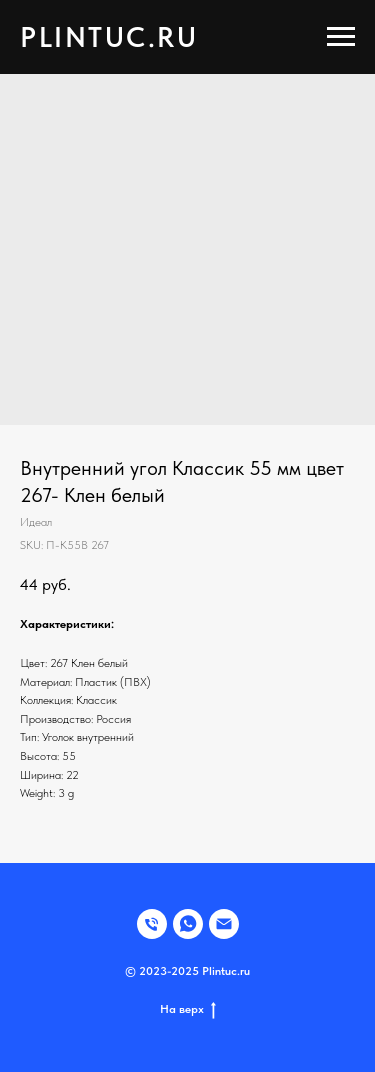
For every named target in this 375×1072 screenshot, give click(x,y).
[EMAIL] (224, 924)
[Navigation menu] (341, 37)
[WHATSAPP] (188, 924)
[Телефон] (152, 924)
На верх (188, 1009)
